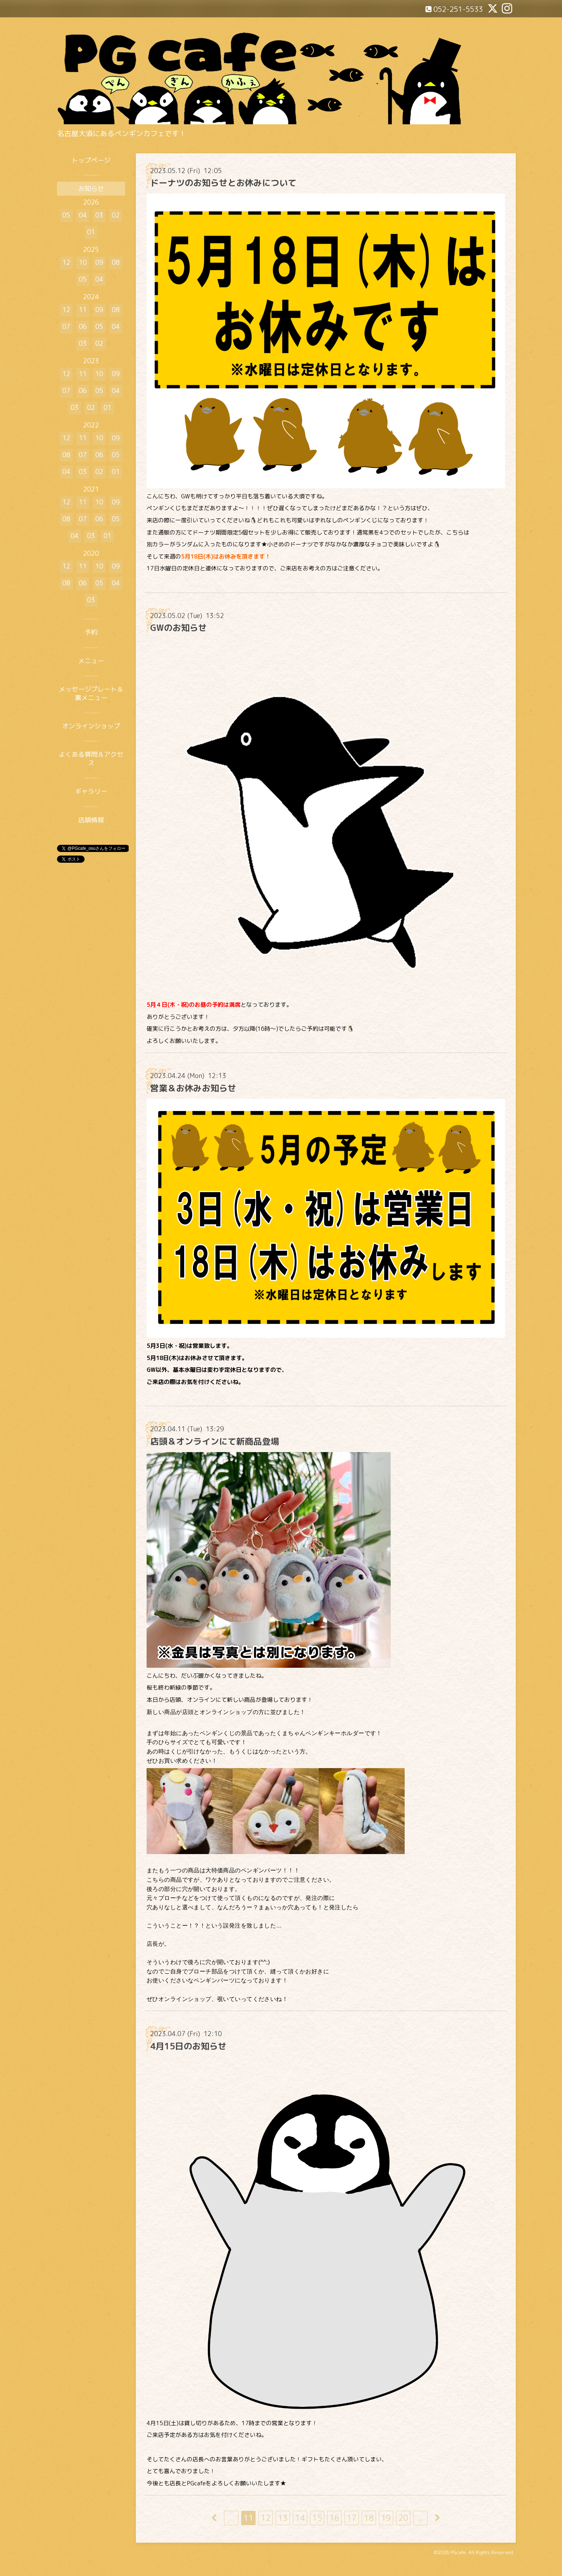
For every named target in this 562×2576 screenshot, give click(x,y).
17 (352, 2517)
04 (83, 215)
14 (300, 2517)
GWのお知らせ (178, 628)
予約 (91, 632)
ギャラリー (91, 791)
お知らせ (91, 188)
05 (66, 215)
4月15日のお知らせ (188, 2046)
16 (334, 2517)
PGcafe (458, 2552)
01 (91, 232)
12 (266, 2517)
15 (317, 2517)
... (231, 2517)
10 (83, 262)
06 (83, 326)
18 (369, 2517)
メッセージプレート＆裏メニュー (91, 693)
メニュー (91, 660)
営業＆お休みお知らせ (193, 1088)
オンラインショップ (91, 726)
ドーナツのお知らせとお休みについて (223, 183)
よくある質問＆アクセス (91, 758)
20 (403, 2517)
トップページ (91, 160)
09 (99, 262)
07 (66, 326)
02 (116, 215)
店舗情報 (91, 819)
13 (283, 2517)
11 (248, 2517)
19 (386, 2517)
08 (116, 262)
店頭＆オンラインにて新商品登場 (214, 1441)
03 (99, 215)
